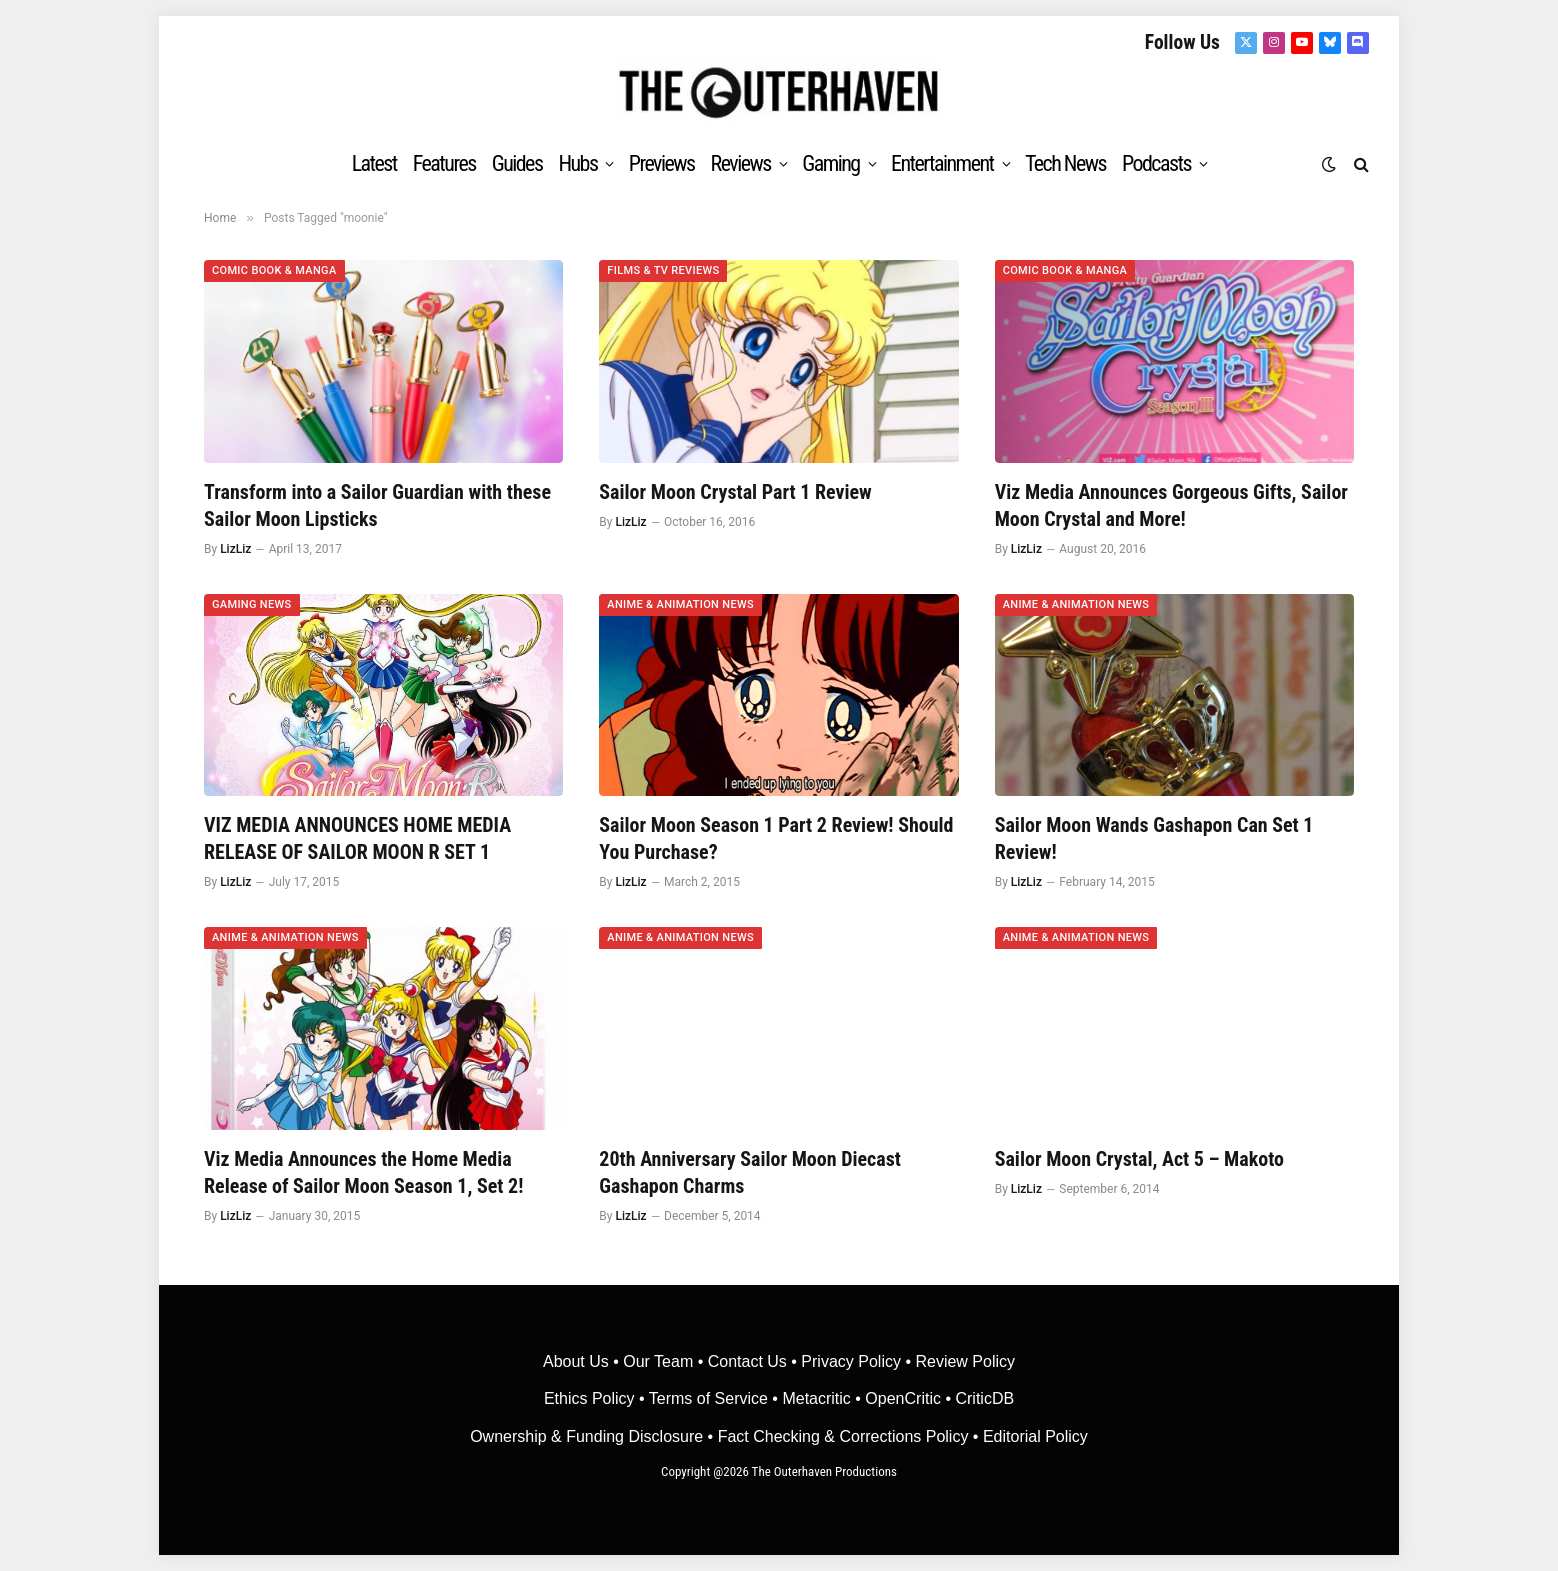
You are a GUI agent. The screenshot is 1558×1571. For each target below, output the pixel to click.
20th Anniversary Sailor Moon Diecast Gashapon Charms (750, 1172)
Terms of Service (708, 1398)
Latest (374, 163)
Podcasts (1156, 163)
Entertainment (942, 163)
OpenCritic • (910, 1398)
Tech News (1065, 163)
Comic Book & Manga (274, 270)
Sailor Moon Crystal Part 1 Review (735, 492)
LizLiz (235, 549)
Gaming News (252, 604)
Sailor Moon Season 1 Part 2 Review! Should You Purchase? (776, 838)
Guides (517, 163)
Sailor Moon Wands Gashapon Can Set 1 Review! (1154, 838)
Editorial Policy (1035, 1436)
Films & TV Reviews (663, 270)
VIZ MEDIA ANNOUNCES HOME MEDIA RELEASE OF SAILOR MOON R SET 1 (357, 838)
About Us (578, 1361)
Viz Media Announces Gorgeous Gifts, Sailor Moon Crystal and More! (1171, 505)
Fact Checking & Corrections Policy (843, 1436)
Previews (662, 163)
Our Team (658, 1361)
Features (444, 163)
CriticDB (984, 1398)
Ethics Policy (591, 1398)
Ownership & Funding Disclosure (588, 1436)
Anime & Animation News (680, 604)
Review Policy (965, 1361)
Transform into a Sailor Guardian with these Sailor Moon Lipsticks (377, 505)
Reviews (741, 163)
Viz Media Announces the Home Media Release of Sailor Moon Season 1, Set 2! (363, 1172)
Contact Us (747, 1361)
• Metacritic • (816, 1398)
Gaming (830, 163)
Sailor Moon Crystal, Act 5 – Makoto (1139, 1159)
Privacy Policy (851, 1361)
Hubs (577, 163)
